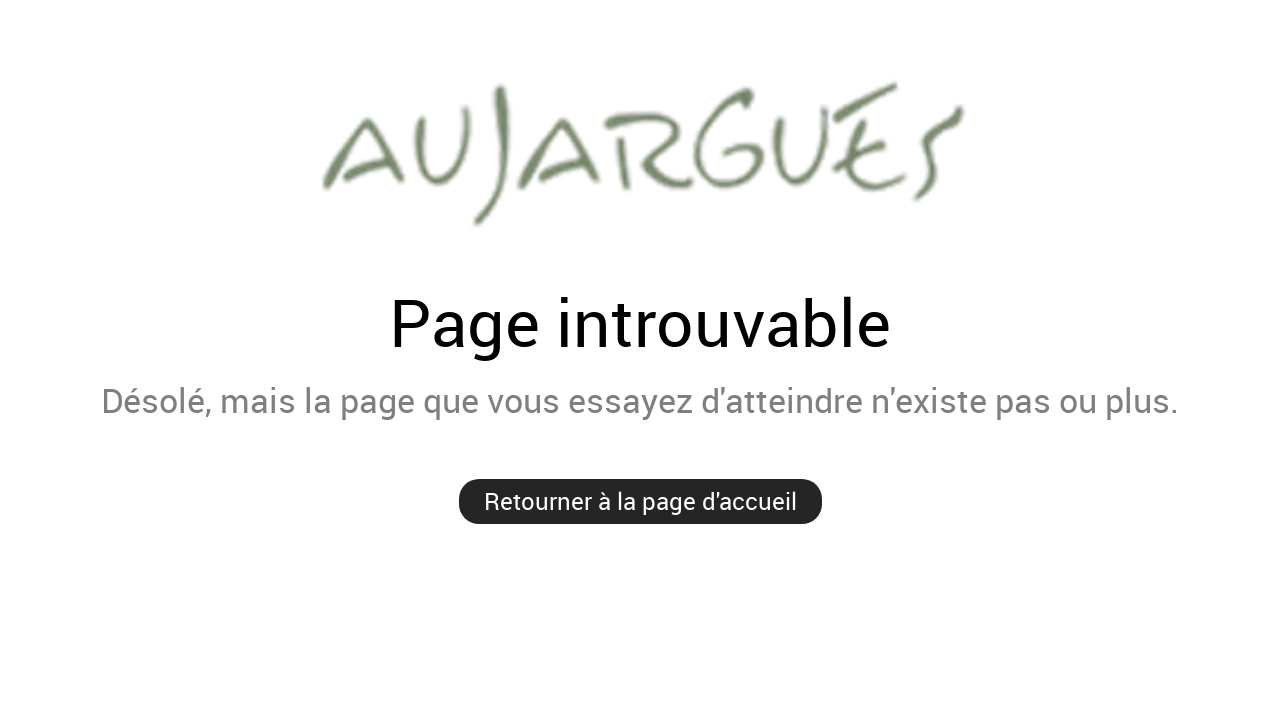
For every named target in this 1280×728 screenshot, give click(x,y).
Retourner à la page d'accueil (640, 501)
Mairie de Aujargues (640, 150)
